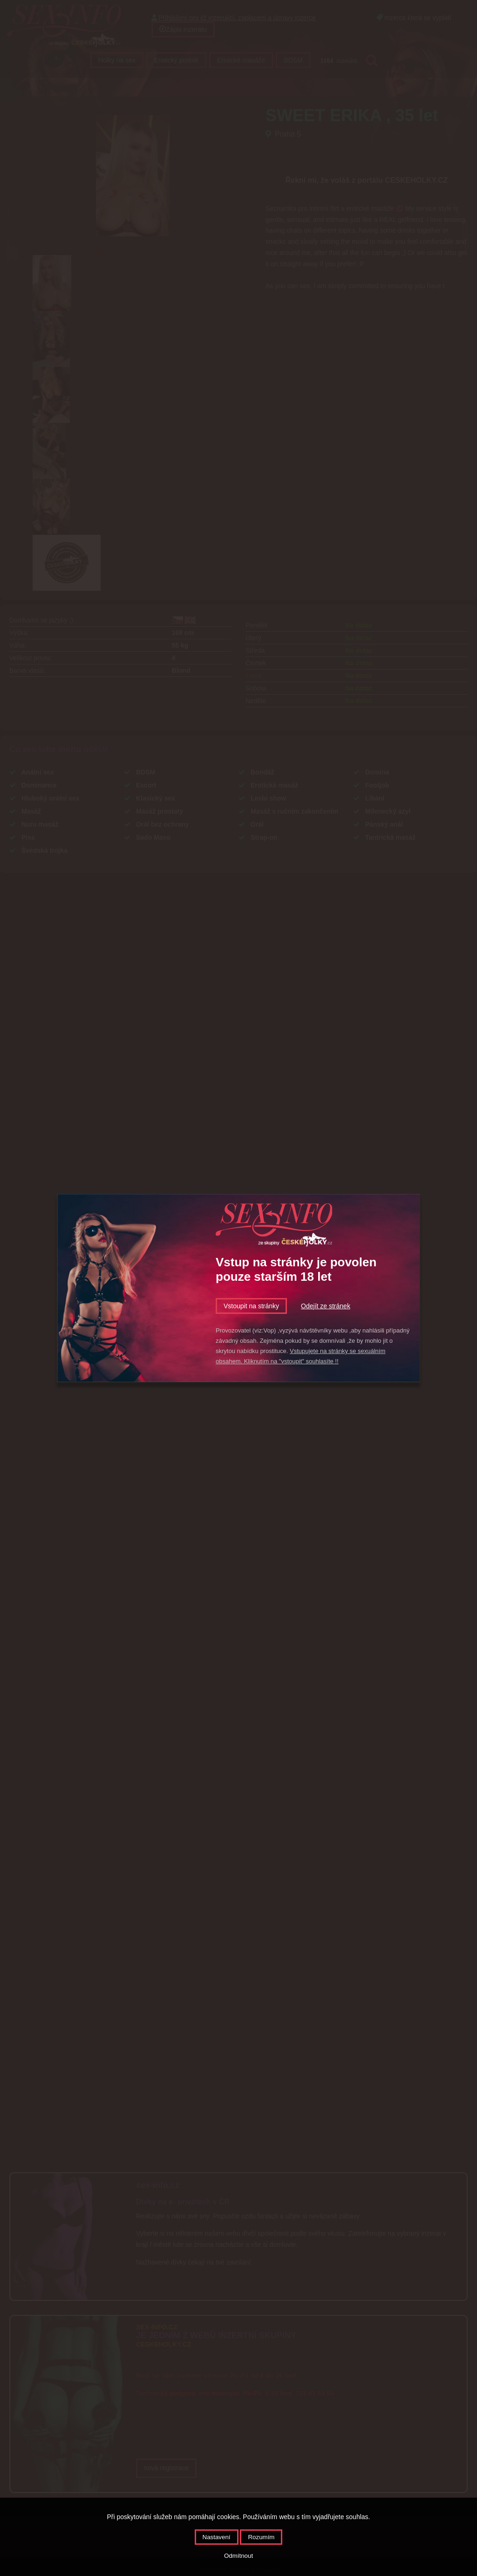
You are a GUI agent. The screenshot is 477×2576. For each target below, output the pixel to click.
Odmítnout (238, 2555)
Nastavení (217, 2537)
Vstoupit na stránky (251, 1306)
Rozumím (261, 2537)
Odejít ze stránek (325, 1306)
